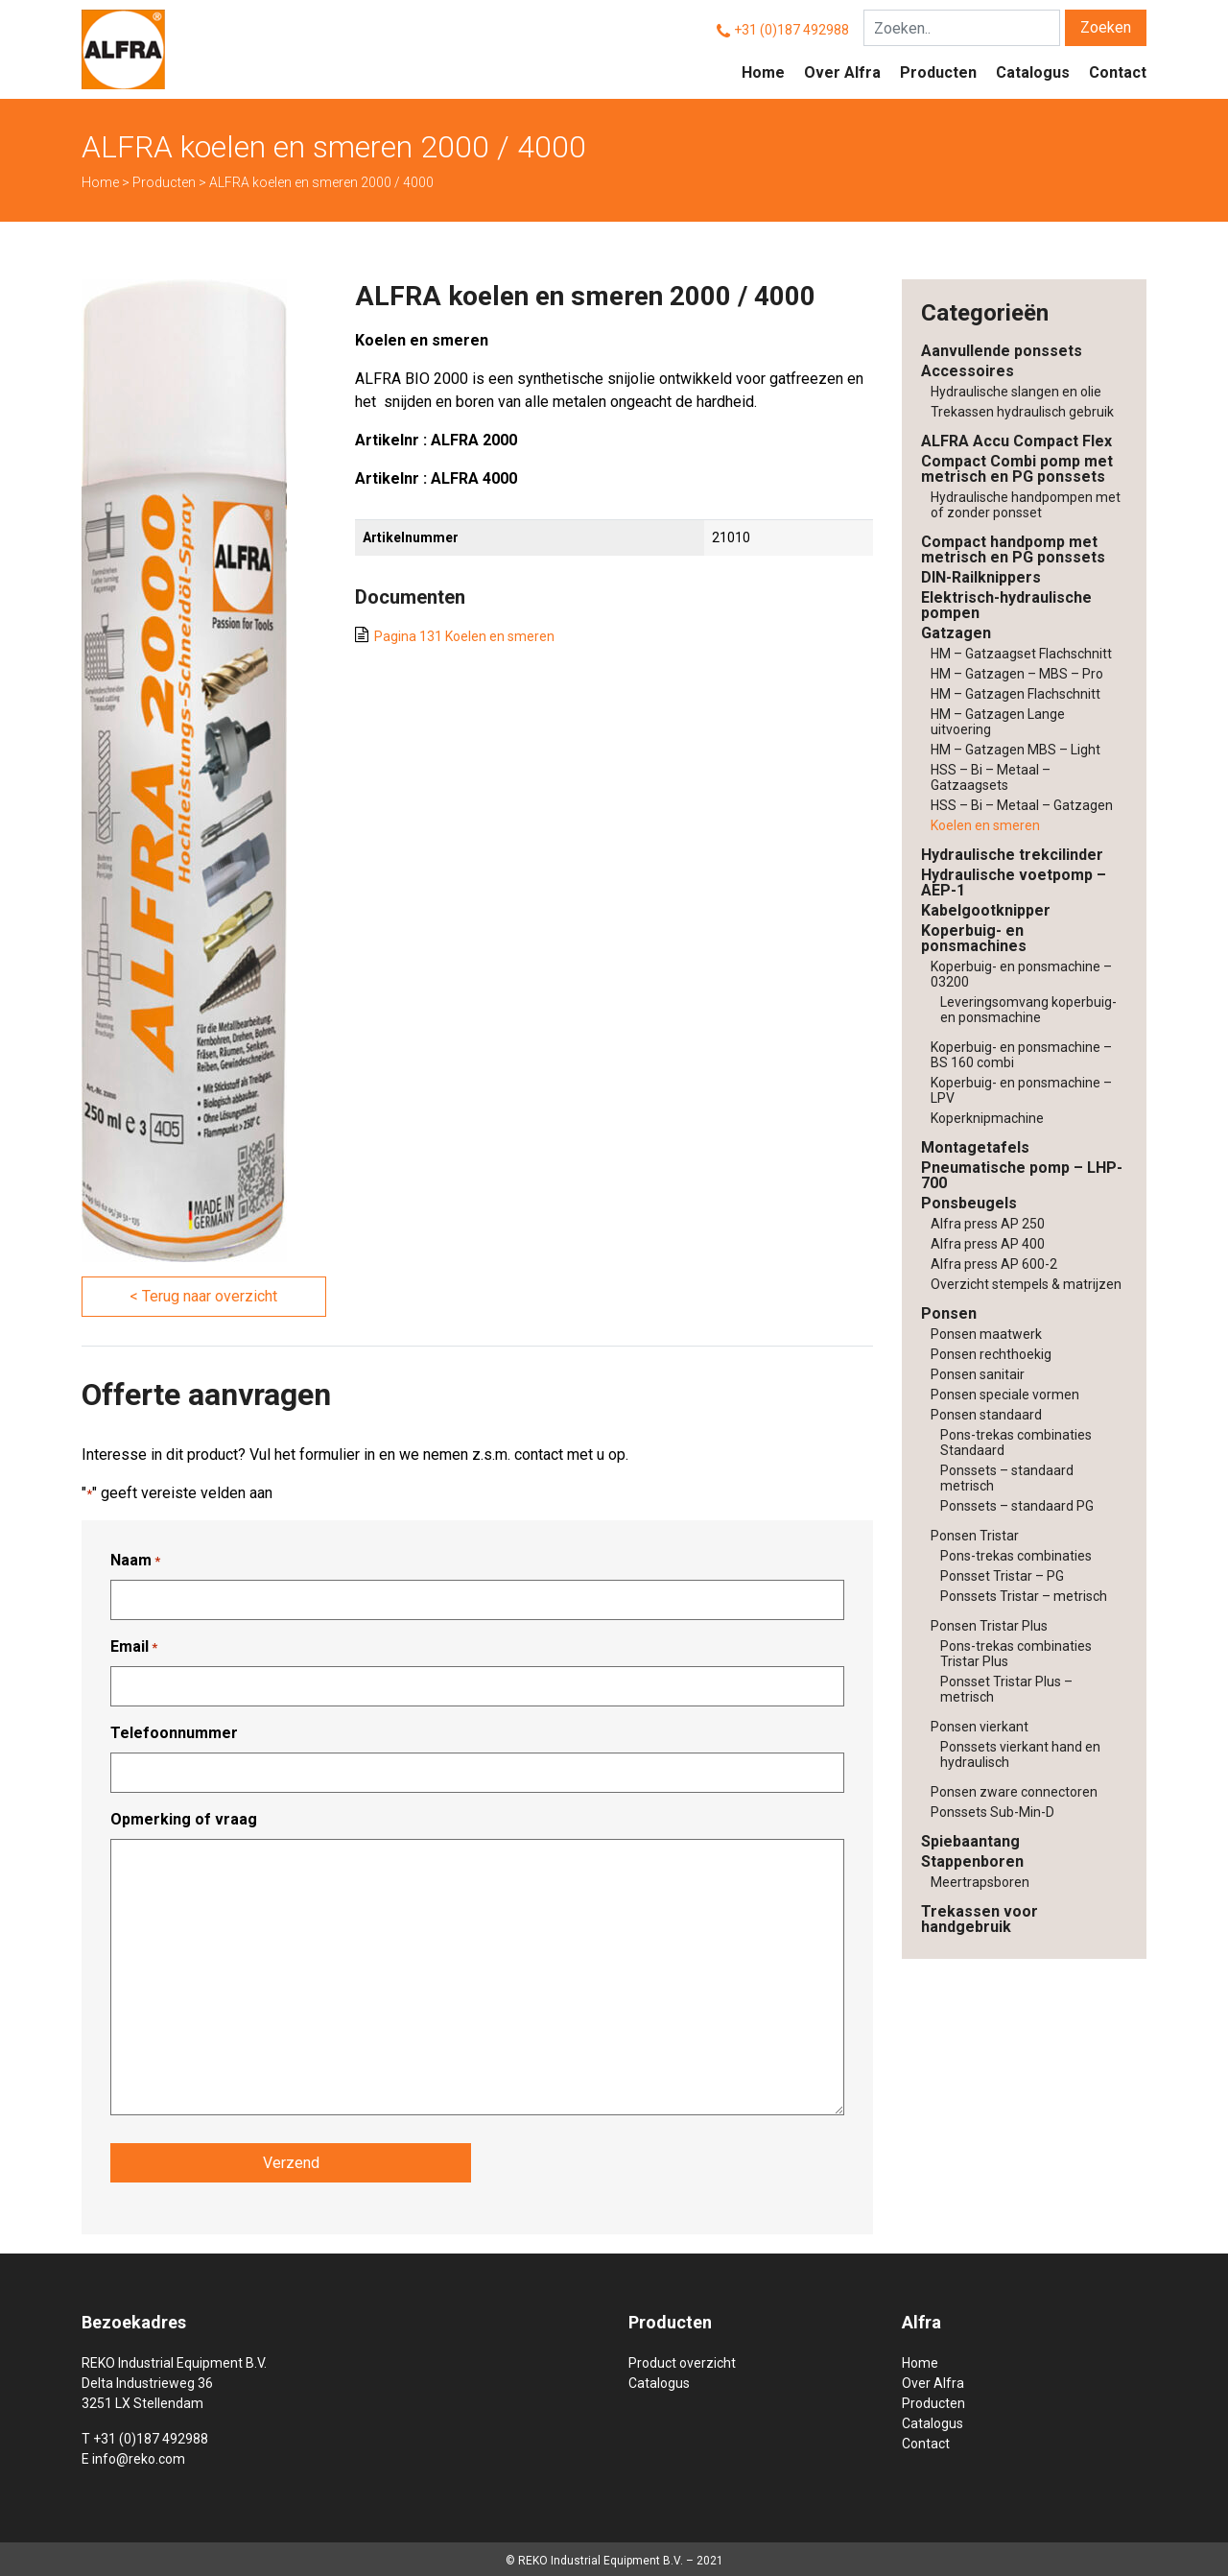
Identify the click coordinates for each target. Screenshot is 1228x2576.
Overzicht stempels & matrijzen (1026, 1284)
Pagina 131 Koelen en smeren (464, 636)
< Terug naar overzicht (203, 1296)
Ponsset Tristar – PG (1002, 1576)
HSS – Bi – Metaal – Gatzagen (1022, 805)
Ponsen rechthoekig (991, 1354)
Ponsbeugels (969, 1203)
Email (133, 1647)
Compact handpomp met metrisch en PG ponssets (1013, 549)
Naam (135, 1561)
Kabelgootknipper (986, 910)
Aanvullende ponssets (1001, 351)
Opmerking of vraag (183, 1819)
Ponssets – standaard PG (1017, 1506)
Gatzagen (956, 633)
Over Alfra (842, 72)
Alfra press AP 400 (988, 1244)
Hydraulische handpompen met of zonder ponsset (1026, 504)
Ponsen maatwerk (986, 1334)
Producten (938, 72)
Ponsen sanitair (978, 1374)
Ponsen (949, 1313)
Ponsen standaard (986, 1414)
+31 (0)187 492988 (791, 29)
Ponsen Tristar (975, 1535)
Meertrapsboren (980, 1882)
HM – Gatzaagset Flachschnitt (1021, 653)
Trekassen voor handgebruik (979, 1919)
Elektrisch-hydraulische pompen (1006, 605)
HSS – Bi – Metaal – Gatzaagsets (991, 777)
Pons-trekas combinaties (1016, 1555)
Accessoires (967, 371)
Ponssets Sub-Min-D (992, 1812)
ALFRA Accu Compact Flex (1016, 441)
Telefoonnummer (174, 1733)
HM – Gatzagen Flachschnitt (1015, 694)
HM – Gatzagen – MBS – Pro (1017, 673)
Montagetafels (975, 1147)
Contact (1117, 72)
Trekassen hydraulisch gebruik (1022, 411)
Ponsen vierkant (979, 1726)
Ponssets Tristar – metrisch (1023, 1596)
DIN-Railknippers (981, 577)
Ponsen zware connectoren (1014, 1792)
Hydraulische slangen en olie (1016, 391)
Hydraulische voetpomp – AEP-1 (1013, 882)
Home (763, 72)
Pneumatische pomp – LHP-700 (1021, 1175)
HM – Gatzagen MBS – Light (1015, 749)
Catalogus (1033, 72)
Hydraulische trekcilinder (1012, 855)
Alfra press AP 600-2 (994, 1264)
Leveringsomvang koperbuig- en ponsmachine (1028, 1009)
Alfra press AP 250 (988, 1223)
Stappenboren (972, 1861)
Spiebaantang (970, 1841)
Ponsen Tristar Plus (989, 1626)
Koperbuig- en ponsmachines (974, 938)
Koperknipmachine (987, 1118)
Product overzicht (682, 2360)
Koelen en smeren (985, 825)
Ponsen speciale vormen (1005, 1394)
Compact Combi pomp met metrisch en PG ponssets (1017, 469)
